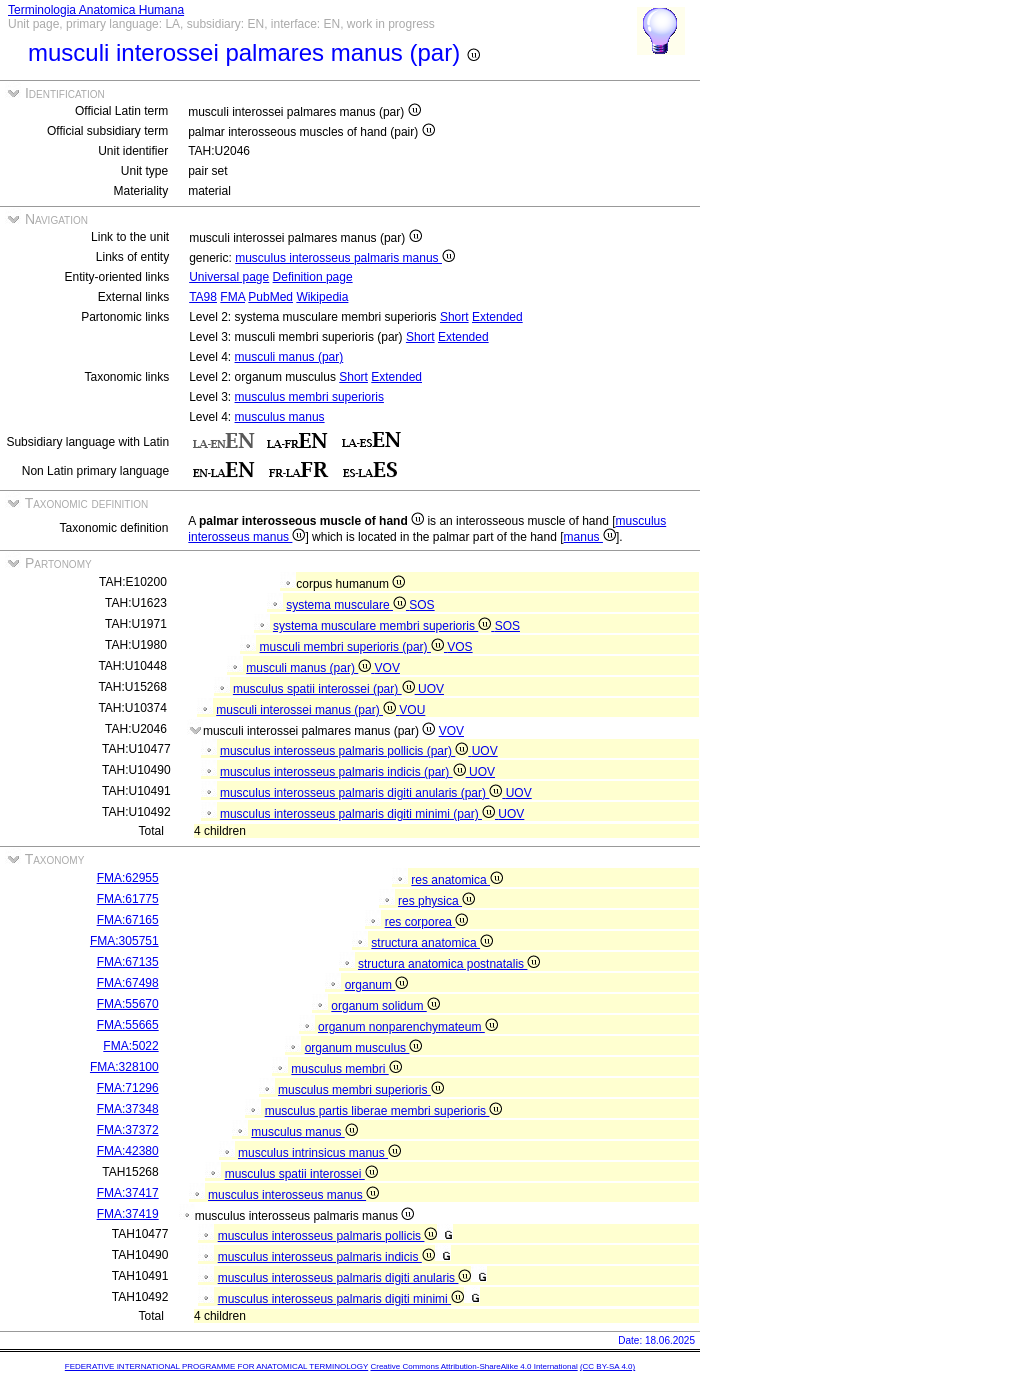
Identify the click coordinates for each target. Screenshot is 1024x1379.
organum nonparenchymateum (408, 1027)
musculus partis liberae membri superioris (384, 1111)
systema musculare (347, 605)
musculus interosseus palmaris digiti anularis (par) (363, 793)
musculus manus (280, 417)
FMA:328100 (124, 1067)
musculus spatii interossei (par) (325, 689)
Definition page (313, 277)
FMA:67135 (128, 962)
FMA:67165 (128, 920)
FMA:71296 (128, 1088)
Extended (497, 317)
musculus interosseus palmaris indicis (326, 1257)
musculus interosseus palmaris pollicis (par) (346, 751)
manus (590, 537)
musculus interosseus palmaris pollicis (328, 1236)
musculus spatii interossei (301, 1174)
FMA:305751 (124, 941)
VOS (459, 647)
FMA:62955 (128, 878)
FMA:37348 (128, 1109)
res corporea (427, 922)
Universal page (229, 277)
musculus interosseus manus (293, 1195)
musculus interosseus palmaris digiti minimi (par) (359, 814)
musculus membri (346, 1069)
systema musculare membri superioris (384, 626)
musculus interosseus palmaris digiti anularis (345, 1278)
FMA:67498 (128, 983)
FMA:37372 (128, 1130)
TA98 (203, 297)
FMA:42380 (128, 1151)
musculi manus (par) (289, 357)
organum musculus (364, 1048)
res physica (436, 901)
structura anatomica (432, 943)
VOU (412, 710)
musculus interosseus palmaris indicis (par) (344, 772)
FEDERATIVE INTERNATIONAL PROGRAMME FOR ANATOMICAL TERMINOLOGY (216, 1366)
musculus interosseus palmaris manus (345, 258)
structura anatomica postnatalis (449, 964)
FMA (232, 297)
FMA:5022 (130, 1046)
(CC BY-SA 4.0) (607, 1366)
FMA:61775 (128, 899)
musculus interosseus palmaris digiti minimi (341, 1299)
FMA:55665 (128, 1025)
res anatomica (457, 880)
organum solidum (385, 1006)
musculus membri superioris (309, 397)
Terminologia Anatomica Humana (96, 10)
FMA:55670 (128, 1004)
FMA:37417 (128, 1193)
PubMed (270, 297)
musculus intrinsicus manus (319, 1153)
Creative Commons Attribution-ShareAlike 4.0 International (473, 1366)
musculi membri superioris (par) (354, 647)
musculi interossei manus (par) (307, 710)
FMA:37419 (128, 1214)
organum (377, 985)
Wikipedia (322, 297)
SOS (421, 605)
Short (454, 317)
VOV (387, 668)
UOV (431, 689)
